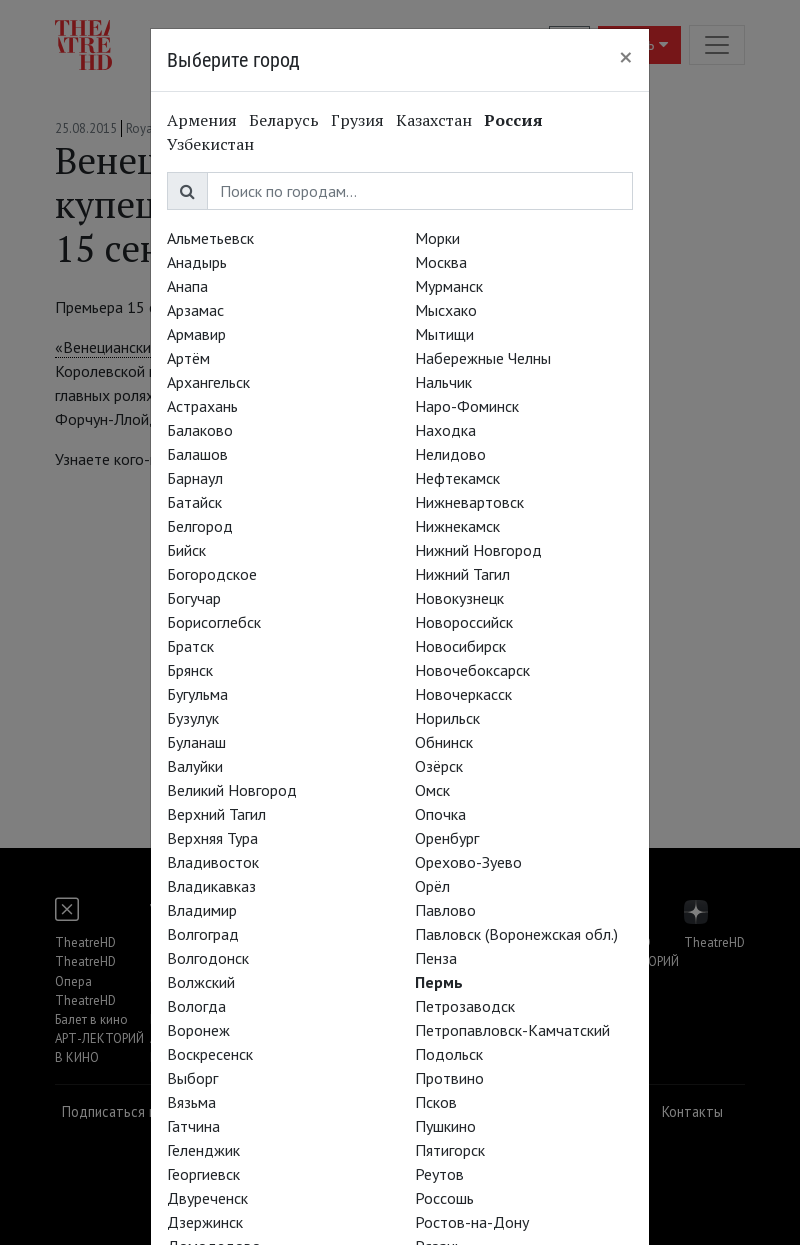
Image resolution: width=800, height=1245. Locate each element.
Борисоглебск (214, 622)
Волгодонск (208, 958)
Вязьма (191, 1102)
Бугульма (197, 694)
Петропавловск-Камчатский (512, 1030)
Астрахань (202, 406)
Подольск (449, 1054)
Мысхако (446, 310)
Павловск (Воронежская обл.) (516, 934)
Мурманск (449, 286)
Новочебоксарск (472, 670)
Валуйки (195, 766)
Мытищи (444, 334)
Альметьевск (210, 238)
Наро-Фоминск (467, 406)
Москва (441, 262)
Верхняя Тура (212, 838)
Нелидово (450, 454)
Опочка (440, 814)
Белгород (200, 526)
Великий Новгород (232, 790)
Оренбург (447, 838)
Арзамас (195, 310)
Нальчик (443, 382)
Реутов (439, 1174)
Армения (202, 120)
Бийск (186, 550)
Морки (437, 238)
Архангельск (208, 382)
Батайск (194, 502)
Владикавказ (211, 886)
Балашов (197, 454)
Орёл (432, 886)
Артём (188, 358)
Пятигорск (450, 1150)
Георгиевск (203, 1174)
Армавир (196, 334)
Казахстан (434, 120)
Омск (432, 790)
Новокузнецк (459, 598)
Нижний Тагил (462, 574)
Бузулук (193, 718)
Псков (436, 1102)
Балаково (200, 430)
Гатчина (193, 1126)
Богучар (194, 598)
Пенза (436, 958)
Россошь (444, 1198)
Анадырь (197, 262)
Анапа (187, 286)
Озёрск (439, 766)
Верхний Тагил (216, 814)
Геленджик (203, 1150)
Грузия (357, 120)
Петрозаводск (465, 1006)
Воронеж (198, 1030)
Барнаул (195, 478)
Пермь (439, 982)
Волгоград (203, 934)
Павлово (445, 910)
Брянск (190, 670)
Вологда (196, 1006)
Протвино (449, 1078)
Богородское (212, 574)
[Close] (626, 57)
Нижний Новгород (478, 550)
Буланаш (196, 742)
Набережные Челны (483, 358)
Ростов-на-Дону (472, 1222)
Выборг (192, 1078)
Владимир (202, 910)
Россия (513, 120)
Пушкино (445, 1126)
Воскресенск (210, 1054)
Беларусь (284, 120)
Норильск (447, 718)
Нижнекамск (457, 526)
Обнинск (444, 742)
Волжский (201, 982)
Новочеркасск (463, 694)
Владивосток (213, 862)
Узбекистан (210, 144)
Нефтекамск (457, 478)
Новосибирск (460, 646)
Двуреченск (207, 1198)
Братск (190, 646)
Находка (445, 430)
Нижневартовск (469, 502)
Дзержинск (205, 1222)
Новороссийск (464, 622)
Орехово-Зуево (468, 862)
